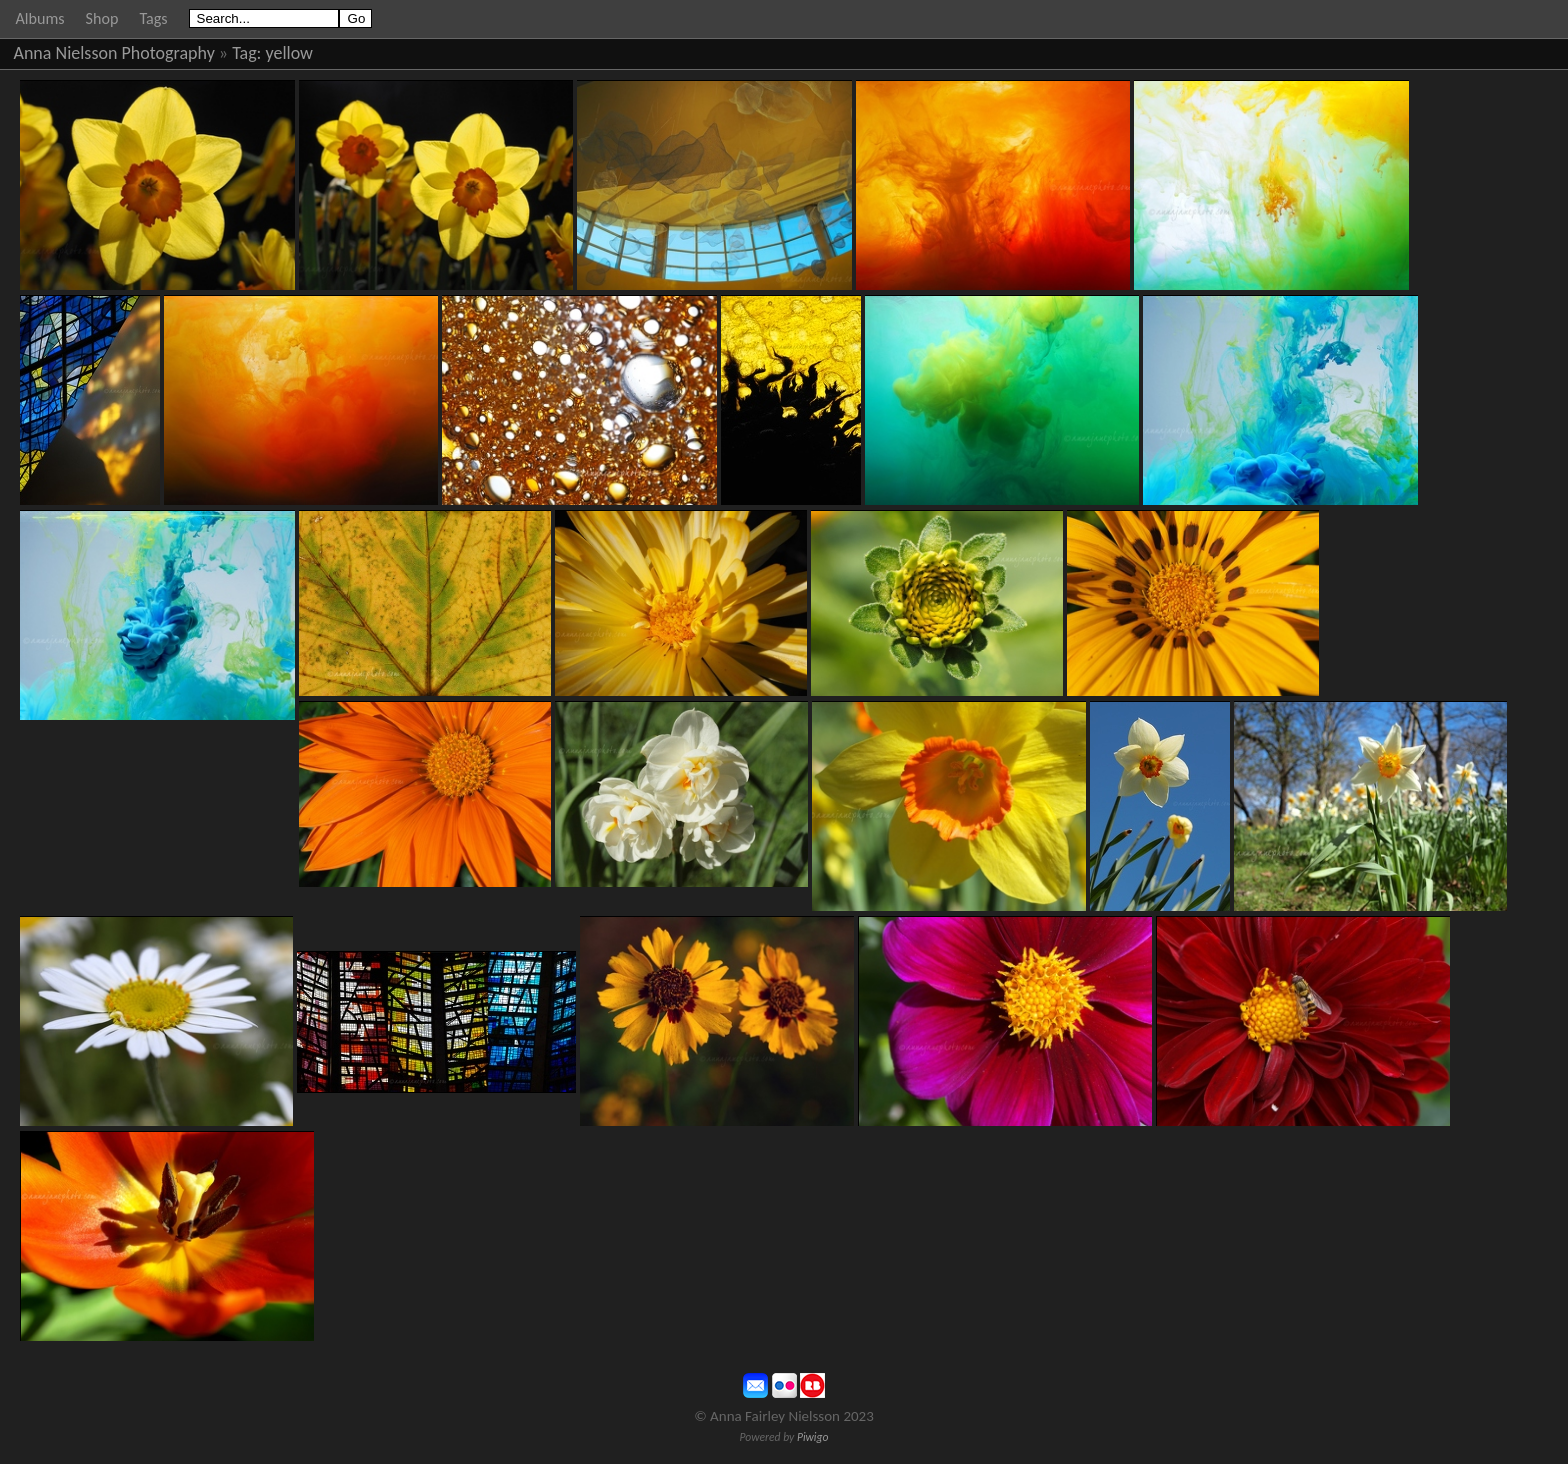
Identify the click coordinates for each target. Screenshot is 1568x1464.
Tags (153, 18)
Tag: (246, 53)
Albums (40, 18)
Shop (102, 18)
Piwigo (813, 1437)
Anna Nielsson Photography (114, 53)
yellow (289, 53)
